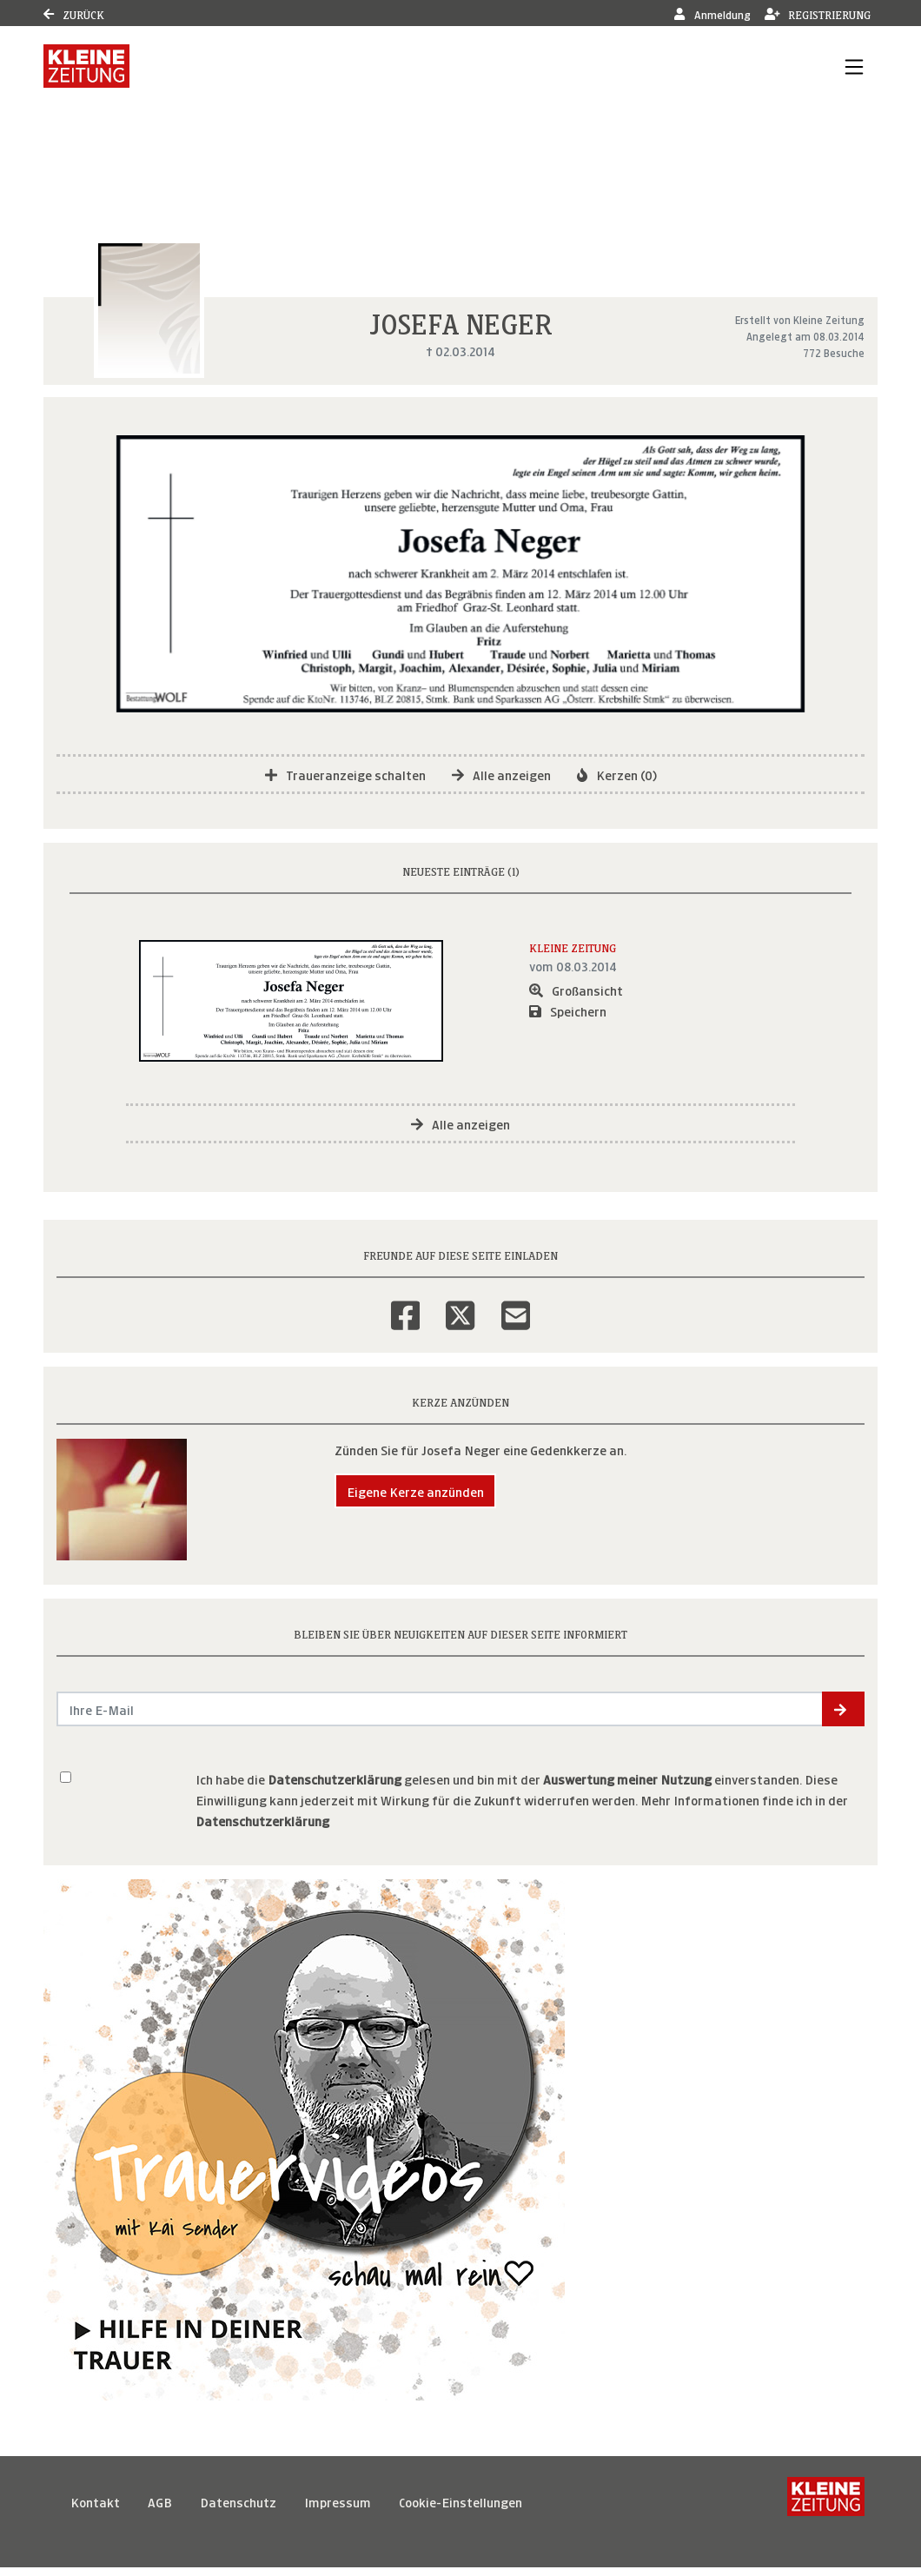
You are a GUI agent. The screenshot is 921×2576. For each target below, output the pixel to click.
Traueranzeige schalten (345, 773)
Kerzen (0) (617, 773)
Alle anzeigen (501, 773)
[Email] (515, 1304)
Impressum (337, 2501)
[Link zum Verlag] (86, 66)
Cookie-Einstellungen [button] (460, 2501)
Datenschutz (238, 2501)
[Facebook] (405, 1304)
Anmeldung (712, 13)
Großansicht (576, 989)
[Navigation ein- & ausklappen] (854, 66)
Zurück (73, 13)
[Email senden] (440, 1709)
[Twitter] (460, 1304)
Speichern (567, 1010)
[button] (843, 1709)
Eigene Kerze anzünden (415, 1490)
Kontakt (95, 2501)
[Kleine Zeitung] (826, 2501)
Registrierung (818, 13)
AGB (160, 2501)
